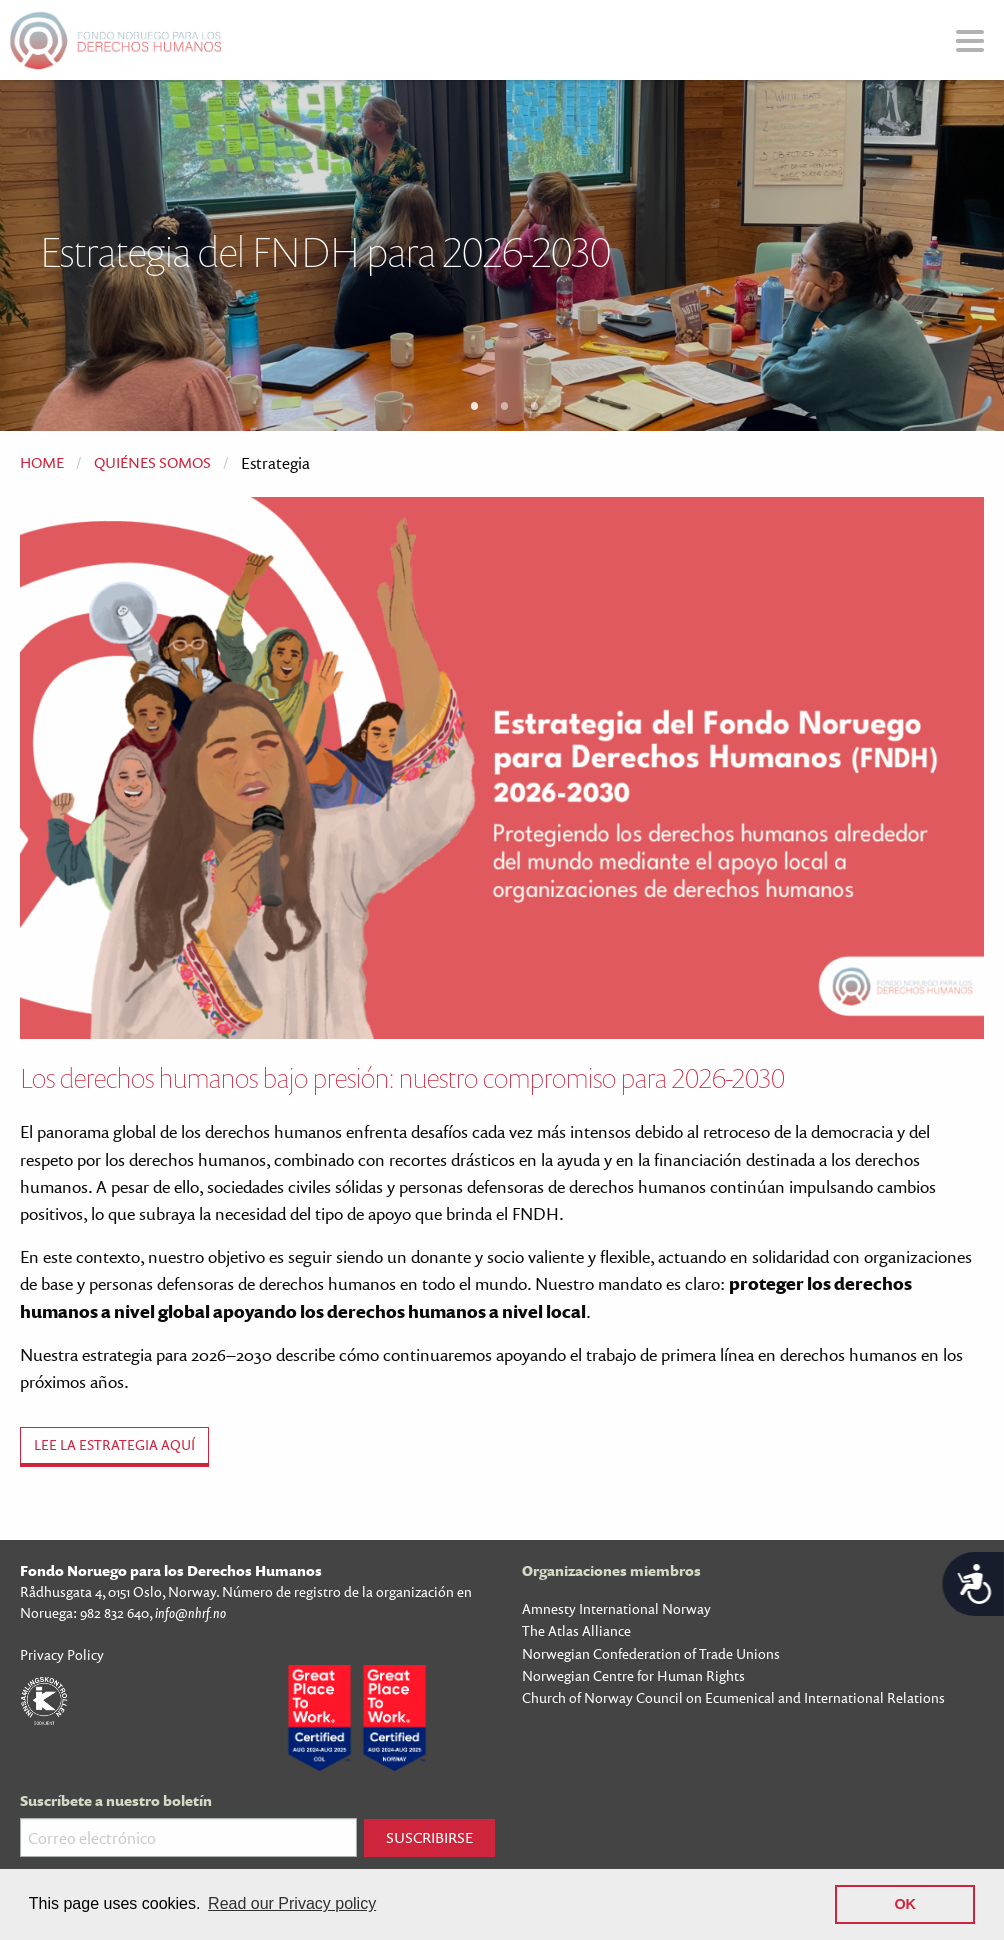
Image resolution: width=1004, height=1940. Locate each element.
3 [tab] (535, 405)
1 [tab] (475, 405)
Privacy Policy (62, 1654)
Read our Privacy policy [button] (292, 1903)
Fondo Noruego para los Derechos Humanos (171, 1570)
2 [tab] (505, 405)
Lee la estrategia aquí (114, 1444)
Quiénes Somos (152, 462)
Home (42, 462)
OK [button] (905, 1904)
